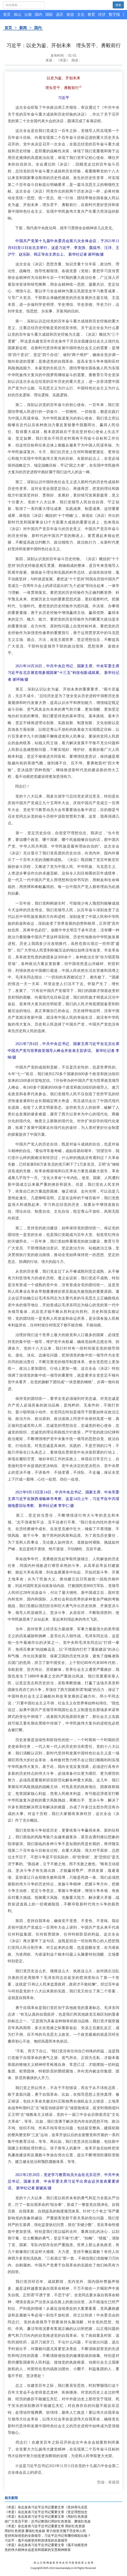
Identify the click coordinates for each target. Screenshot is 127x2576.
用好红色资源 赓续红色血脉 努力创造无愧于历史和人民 (45, 2531)
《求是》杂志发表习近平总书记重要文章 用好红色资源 (45, 2526)
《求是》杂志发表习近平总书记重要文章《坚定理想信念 (46, 2512)
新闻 (23, 28)
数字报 (114, 14)
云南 (28, 14)
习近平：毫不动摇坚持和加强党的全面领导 (36, 2540)
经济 (102, 14)
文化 (81, 14)
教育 (91, 14)
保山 (17, 14)
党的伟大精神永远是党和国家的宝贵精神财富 (38, 2550)
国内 (38, 14)
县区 (59, 14)
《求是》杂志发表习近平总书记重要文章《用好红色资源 (46, 2516)
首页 (7, 14)
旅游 (70, 14)
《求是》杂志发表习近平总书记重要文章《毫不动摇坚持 (46, 2545)
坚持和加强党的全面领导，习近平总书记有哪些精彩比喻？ (48, 2535)
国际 (49, 14)
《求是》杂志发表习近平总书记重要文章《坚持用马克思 (46, 2507)
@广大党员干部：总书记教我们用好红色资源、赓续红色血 (48, 2521)
